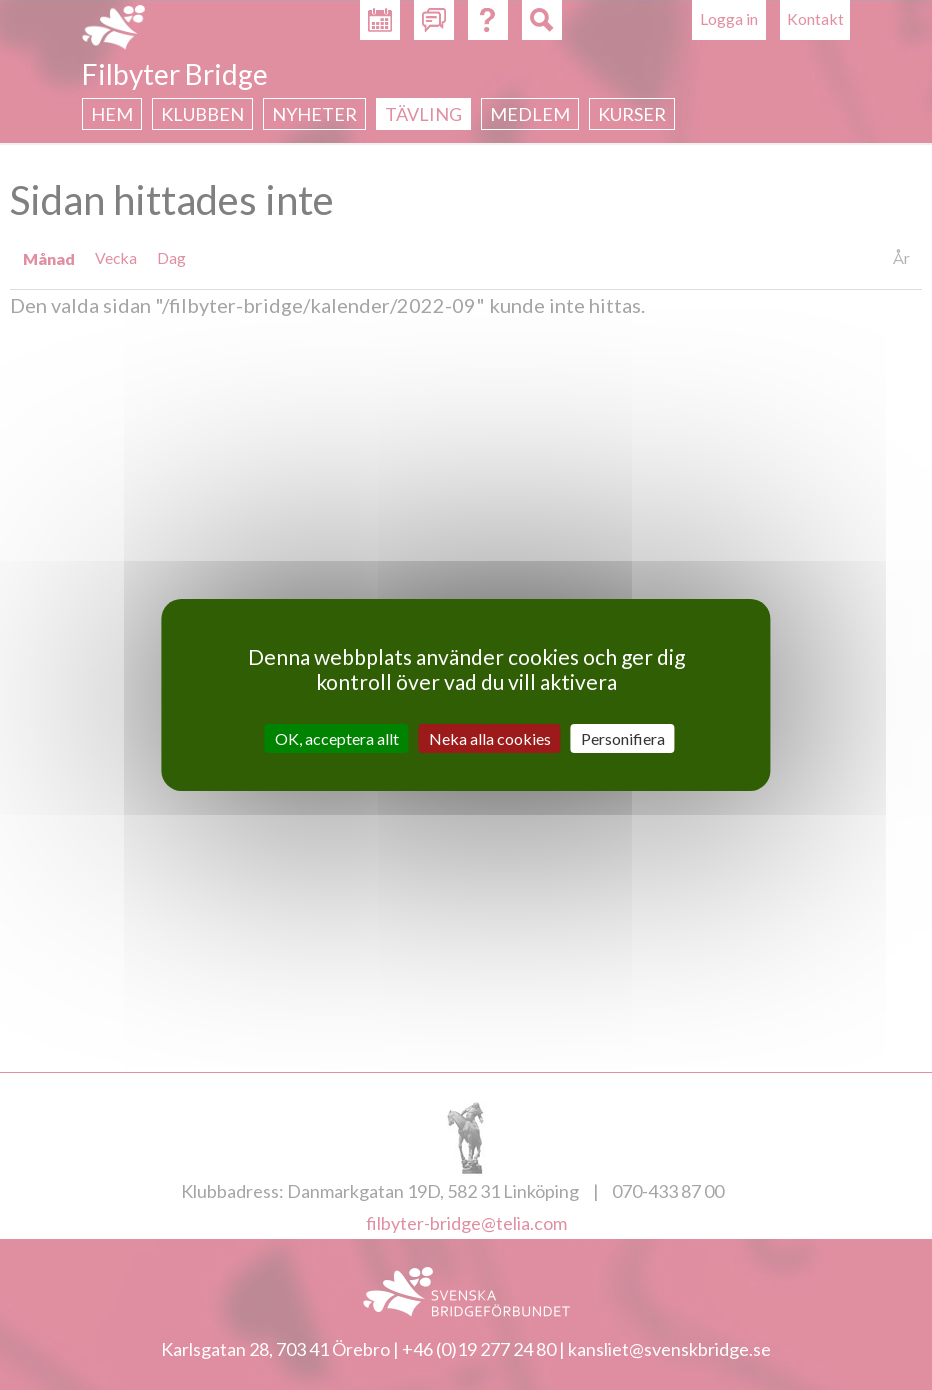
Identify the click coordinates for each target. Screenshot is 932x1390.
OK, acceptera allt (337, 738)
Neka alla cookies (490, 738)
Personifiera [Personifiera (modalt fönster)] (623, 738)
